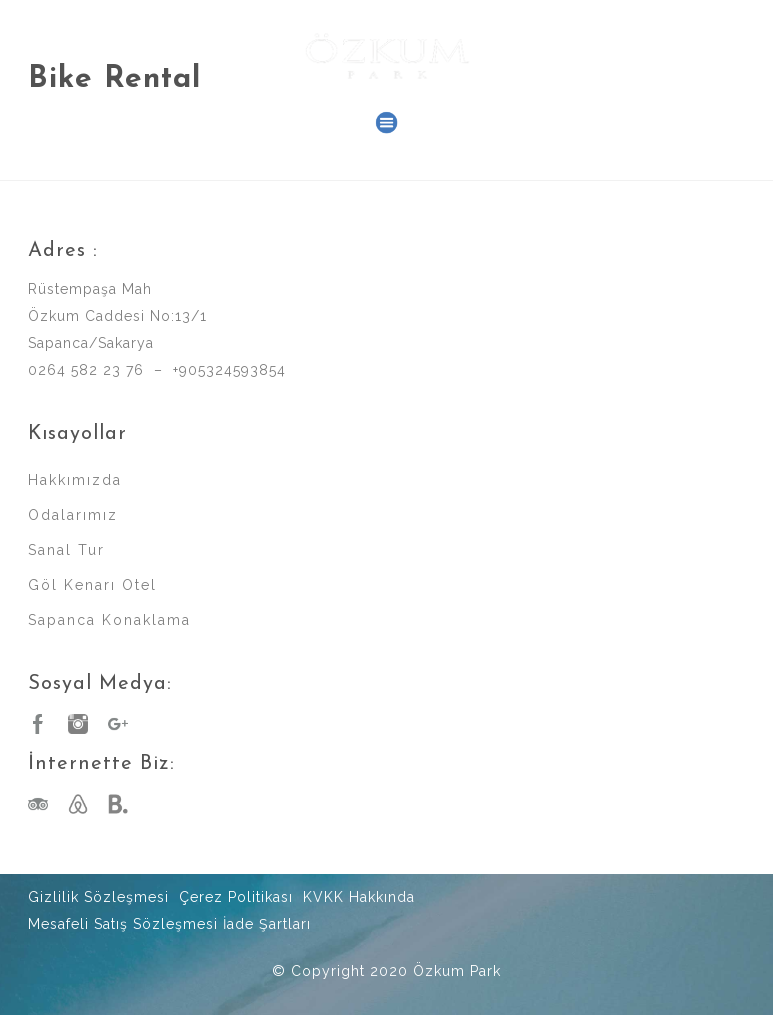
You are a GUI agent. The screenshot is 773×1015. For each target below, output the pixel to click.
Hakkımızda (75, 480)
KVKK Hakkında (359, 897)
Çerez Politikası (236, 897)
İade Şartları (267, 924)
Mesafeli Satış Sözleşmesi (123, 924)
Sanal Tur (66, 550)
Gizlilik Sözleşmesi (98, 897)
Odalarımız (73, 515)
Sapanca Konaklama (109, 620)
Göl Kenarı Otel (92, 585)
